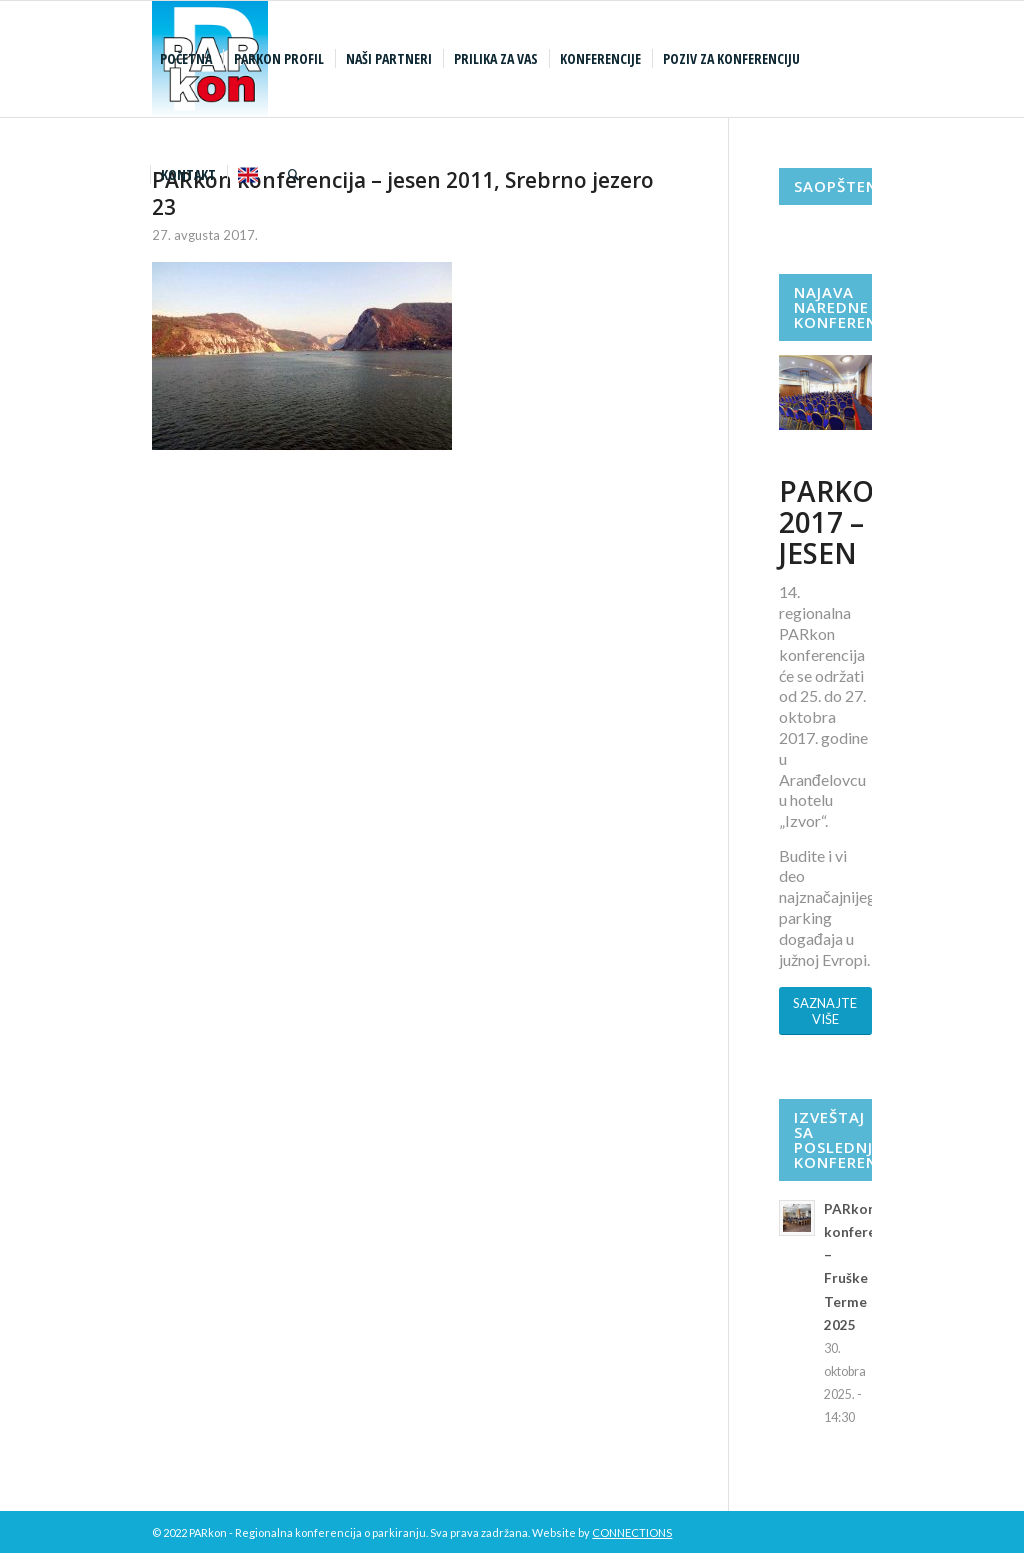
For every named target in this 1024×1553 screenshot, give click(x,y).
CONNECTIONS (632, 1532)
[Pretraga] (293, 175)
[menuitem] (188, 59)
